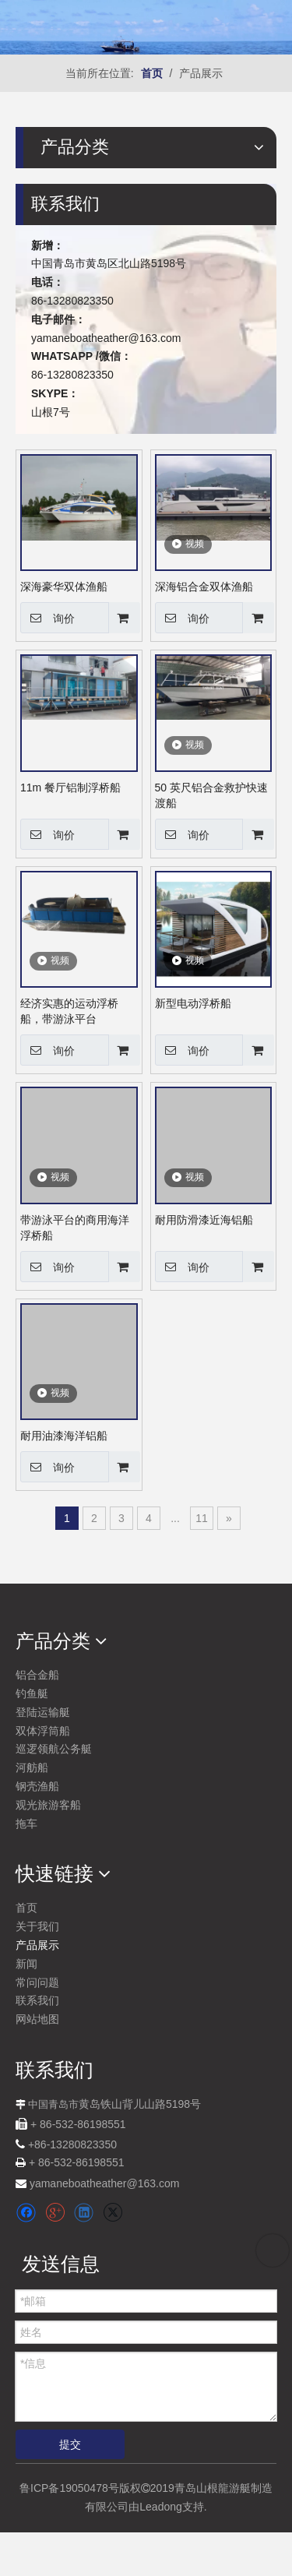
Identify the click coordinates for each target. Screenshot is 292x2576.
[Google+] (55, 2212)
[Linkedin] (83, 2212)
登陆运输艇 (43, 1712)
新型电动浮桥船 (193, 1003)
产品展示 (37, 1945)
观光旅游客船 (48, 1805)
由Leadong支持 (166, 2506)
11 (201, 1518)
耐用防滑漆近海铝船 (204, 1220)
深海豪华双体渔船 (63, 586)
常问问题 (37, 1982)
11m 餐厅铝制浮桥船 (70, 787)
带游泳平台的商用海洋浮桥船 (74, 1228)
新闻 (26, 1964)
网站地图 (37, 2019)
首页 (26, 1907)
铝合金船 (37, 1675)
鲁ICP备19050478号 (69, 2488)
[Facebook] (26, 2212)
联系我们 (37, 2000)
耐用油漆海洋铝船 (63, 1435)
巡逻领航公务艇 (54, 1749)
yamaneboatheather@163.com (106, 338)
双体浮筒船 (43, 1731)
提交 (70, 2444)
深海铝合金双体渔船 (204, 586)
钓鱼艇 (32, 1693)
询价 (47, 617)
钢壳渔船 (37, 1786)
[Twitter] (112, 2212)
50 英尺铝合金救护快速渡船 (211, 795)
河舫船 (32, 1767)
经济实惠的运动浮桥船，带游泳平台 (69, 1011)
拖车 (26, 1823)
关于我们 (37, 1926)
